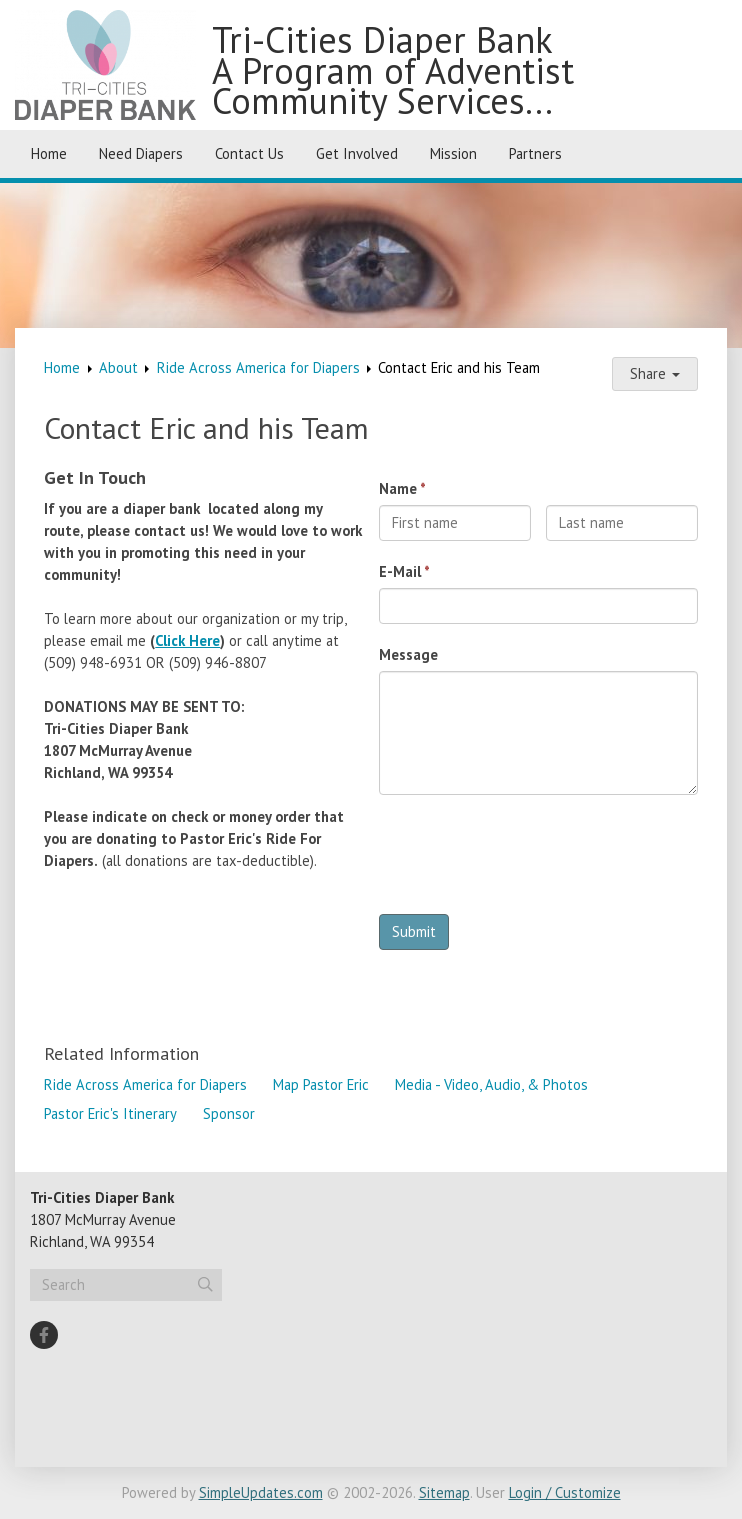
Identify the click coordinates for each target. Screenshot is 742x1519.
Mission (453, 153)
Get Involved (357, 153)
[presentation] (531, 860)
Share (655, 373)
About (118, 367)
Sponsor (229, 1113)
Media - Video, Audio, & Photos (491, 1084)
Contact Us (249, 153)
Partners (535, 153)
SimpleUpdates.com (261, 1492)
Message (408, 654)
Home (49, 153)
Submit (414, 931)
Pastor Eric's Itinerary (110, 1113)
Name (398, 488)
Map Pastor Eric (321, 1084)
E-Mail (400, 571)
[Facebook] (44, 1335)
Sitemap (444, 1492)
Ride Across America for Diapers (258, 367)
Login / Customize (565, 1492)
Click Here (187, 640)
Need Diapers (141, 153)
